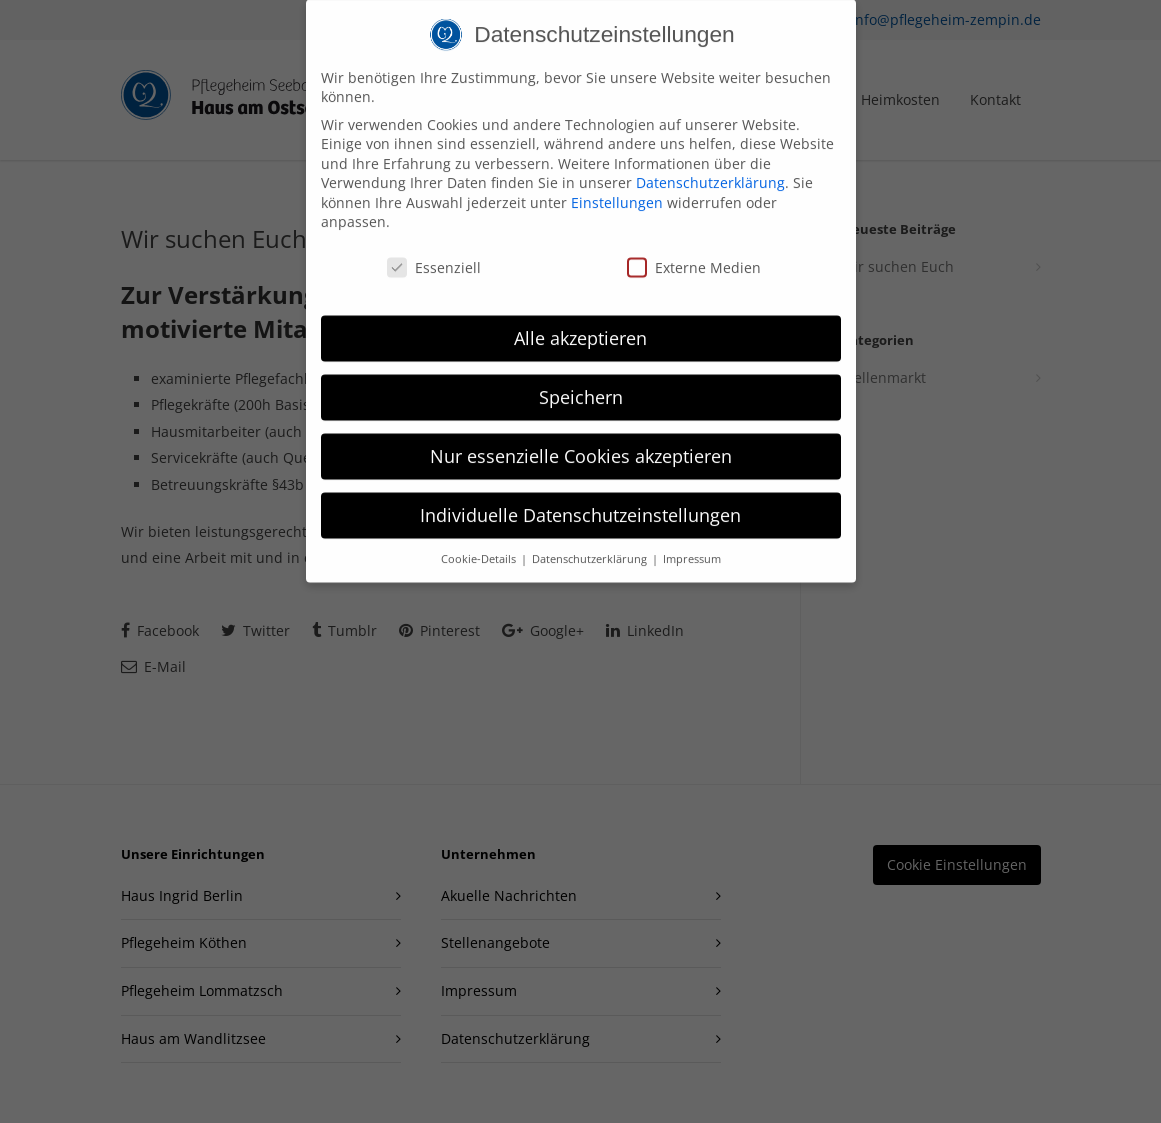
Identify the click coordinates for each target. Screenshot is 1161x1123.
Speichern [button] (581, 383)
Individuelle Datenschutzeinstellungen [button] (580, 501)
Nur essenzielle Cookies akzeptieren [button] (581, 442)
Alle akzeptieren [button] (580, 324)
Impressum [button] (692, 544)
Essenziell (434, 253)
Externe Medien (694, 253)
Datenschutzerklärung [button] (591, 544)
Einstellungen (617, 188)
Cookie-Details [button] (480, 544)
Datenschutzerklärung (710, 168)
